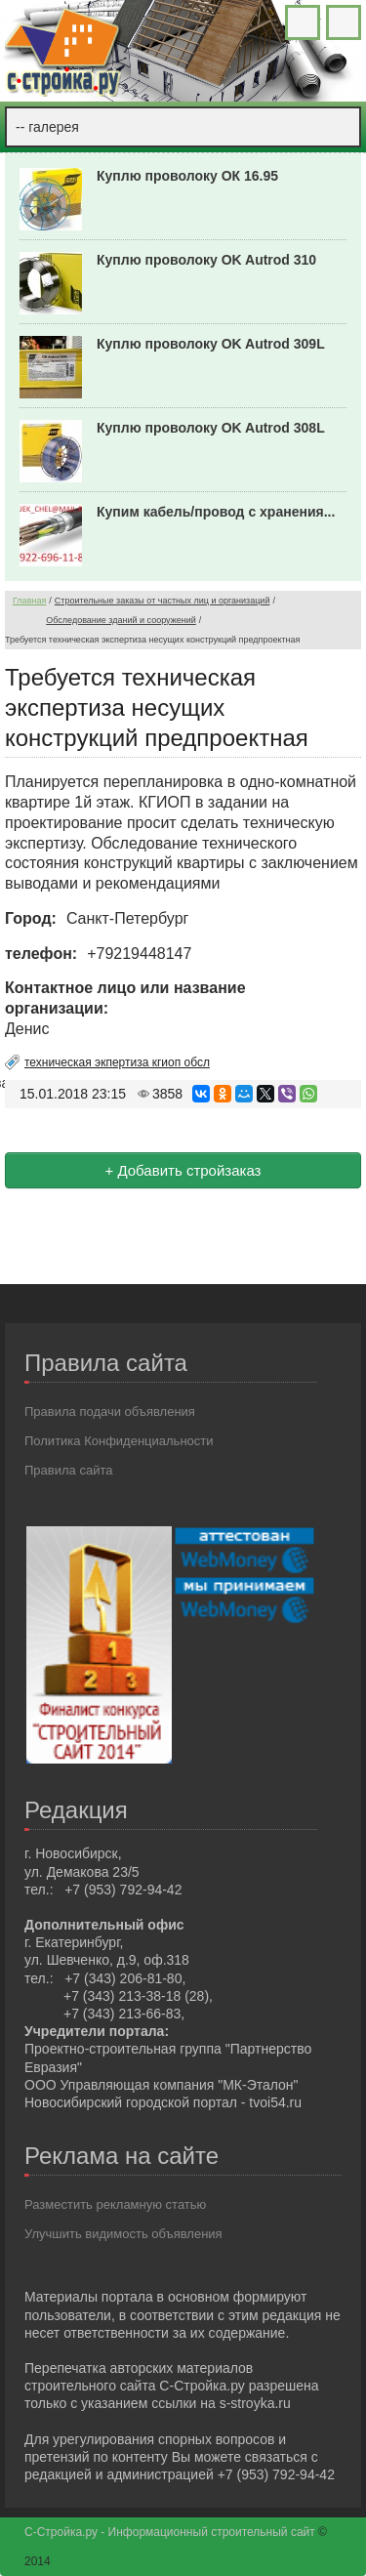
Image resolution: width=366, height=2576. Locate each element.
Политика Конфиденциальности (119, 1440)
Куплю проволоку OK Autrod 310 (206, 260)
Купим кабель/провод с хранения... (216, 511)
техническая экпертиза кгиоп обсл (117, 1062)
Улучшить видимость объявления (123, 2233)
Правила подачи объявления (109, 1411)
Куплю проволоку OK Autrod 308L (211, 428)
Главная (29, 600)
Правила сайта (68, 1470)
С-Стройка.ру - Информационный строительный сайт (171, 2532)
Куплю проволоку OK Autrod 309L (211, 344)
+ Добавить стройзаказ (183, 1170)
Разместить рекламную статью (115, 2204)
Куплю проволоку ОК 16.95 (187, 176)
